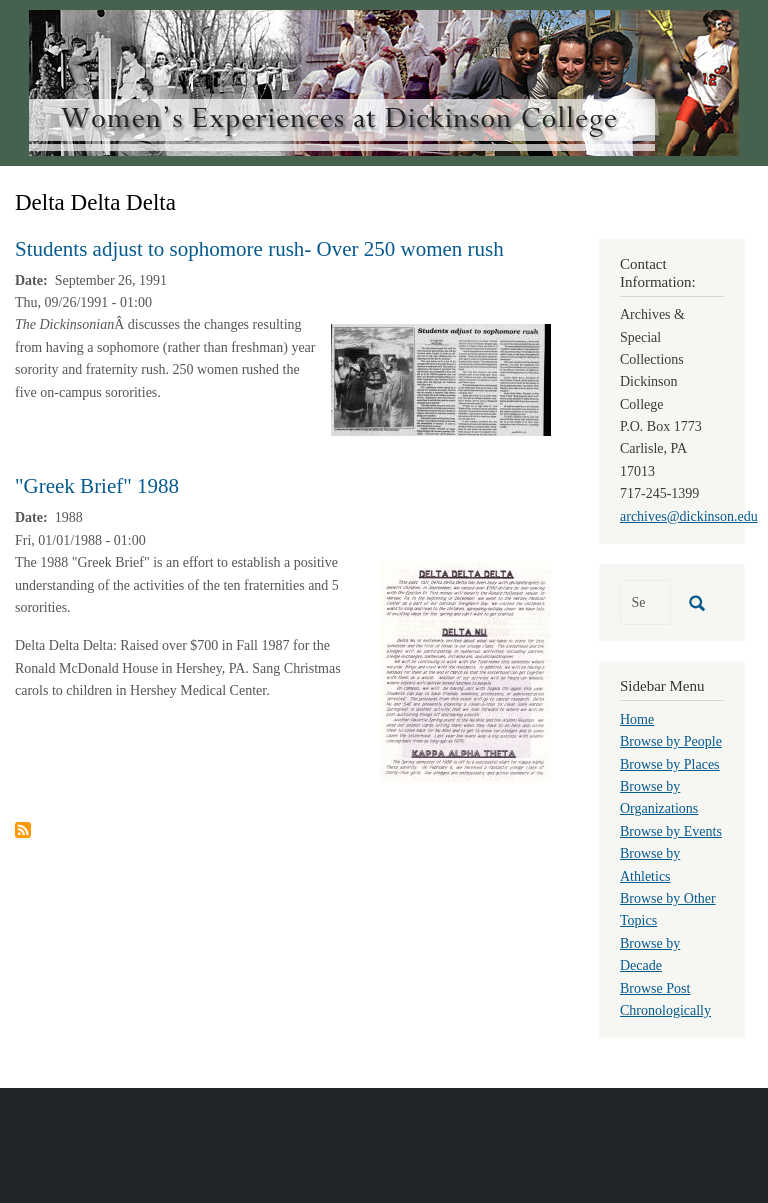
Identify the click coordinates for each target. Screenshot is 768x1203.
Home (637, 719)
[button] (441, 379)
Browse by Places (670, 764)
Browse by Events (671, 831)
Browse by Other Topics (668, 909)
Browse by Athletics (650, 864)
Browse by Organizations (659, 797)
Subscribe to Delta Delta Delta (23, 830)
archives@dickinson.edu (689, 516)
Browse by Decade (650, 954)
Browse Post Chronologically (665, 999)
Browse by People (671, 741)
